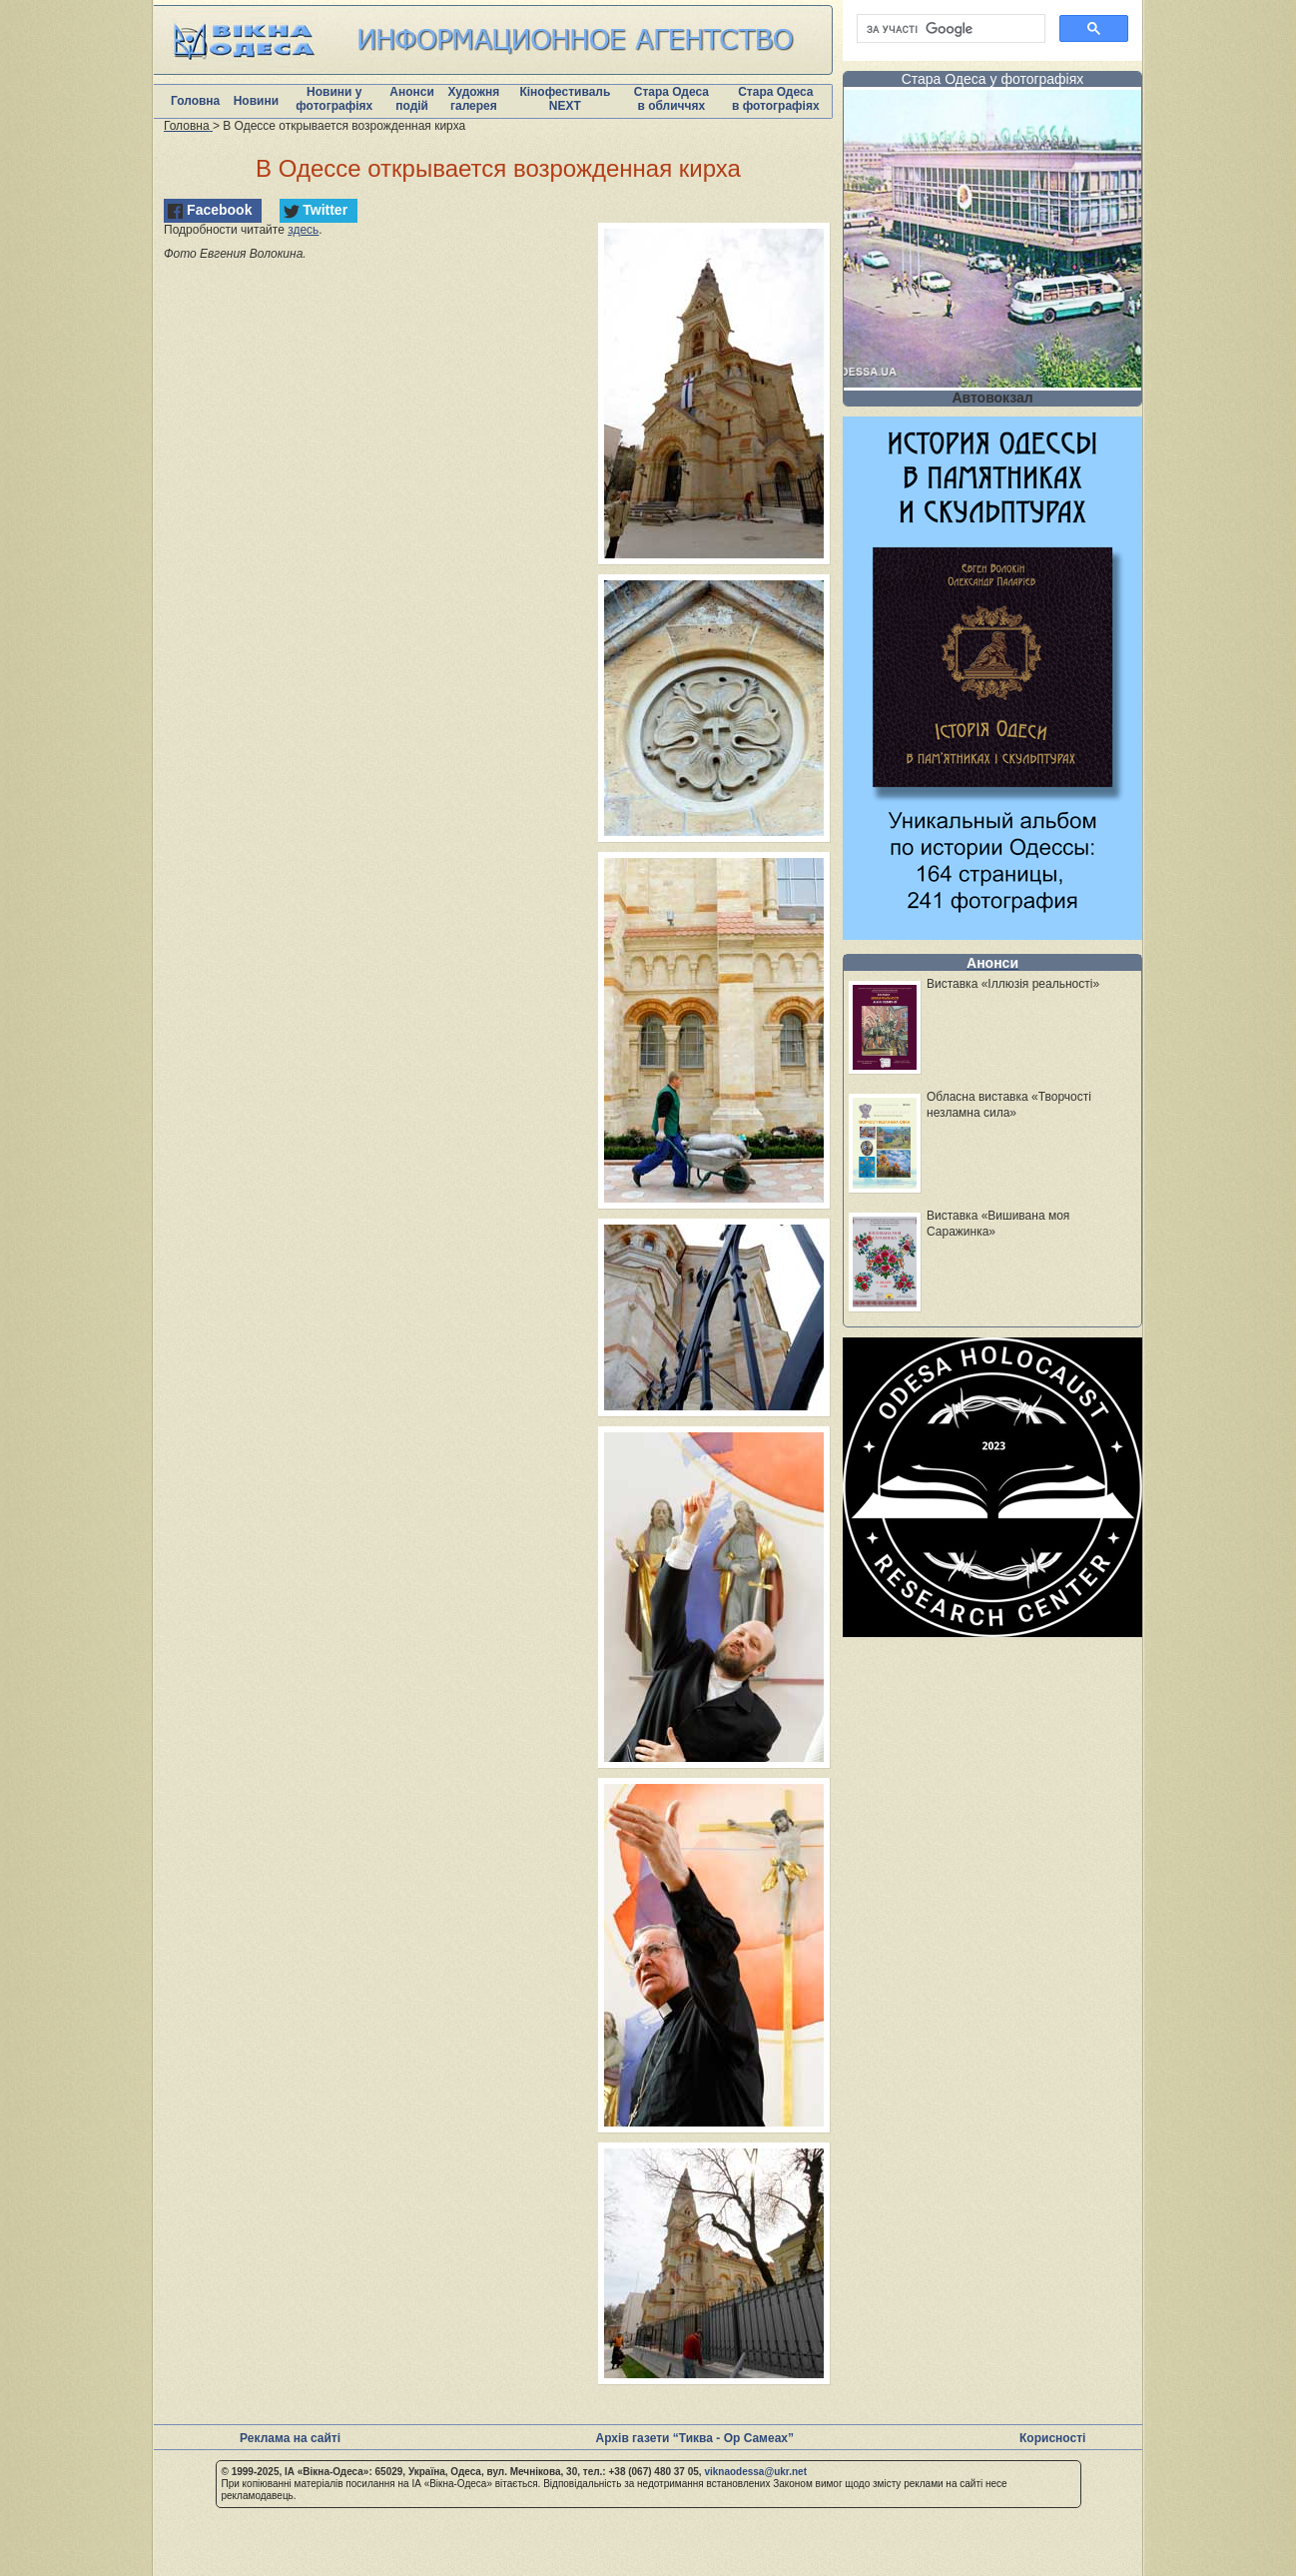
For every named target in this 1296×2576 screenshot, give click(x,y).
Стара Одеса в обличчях (671, 99)
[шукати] (949, 29)
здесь (303, 230)
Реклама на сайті (290, 2438)
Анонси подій (411, 99)
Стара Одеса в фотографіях (776, 99)
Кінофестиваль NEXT (564, 99)
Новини (256, 101)
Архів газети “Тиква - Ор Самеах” (695, 2438)
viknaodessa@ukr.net (755, 2471)
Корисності (1052, 2438)
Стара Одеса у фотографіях (993, 79)
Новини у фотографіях (334, 99)
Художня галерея (473, 99)
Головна (195, 101)
